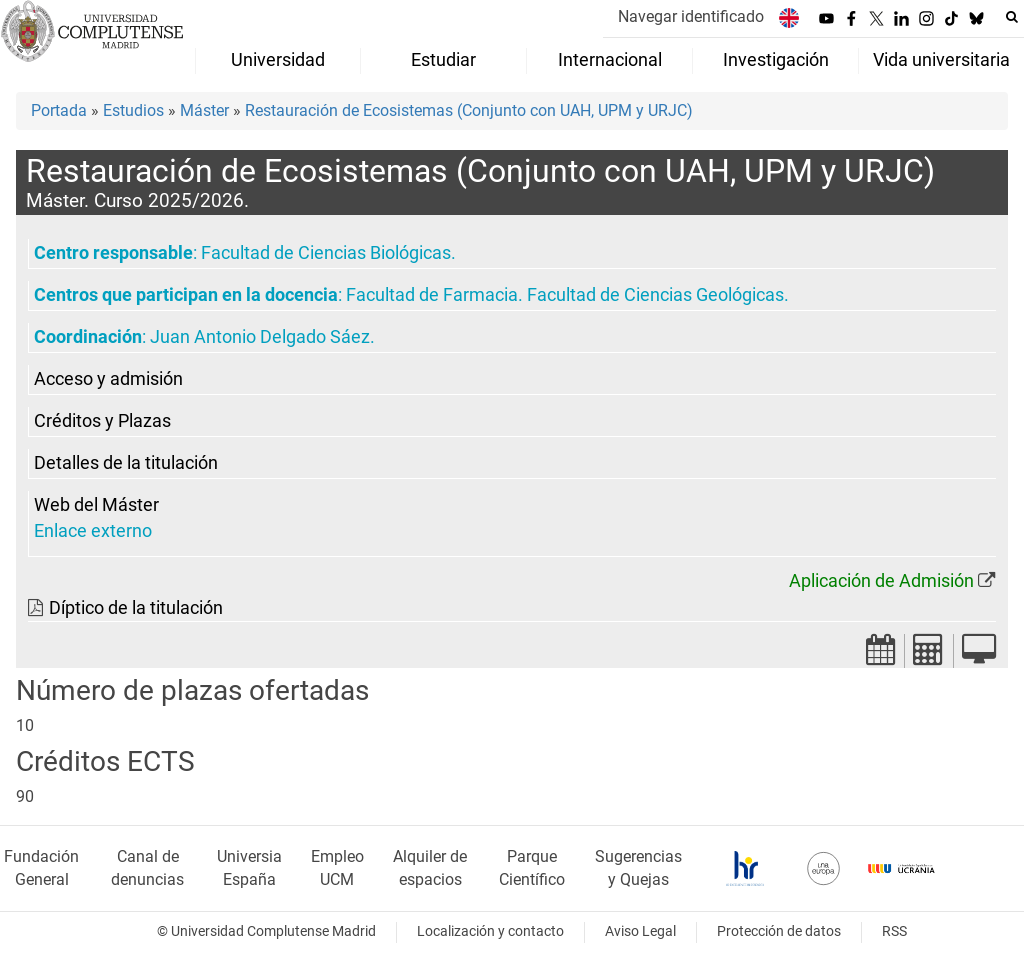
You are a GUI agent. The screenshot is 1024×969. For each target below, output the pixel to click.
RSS (894, 931)
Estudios (133, 110)
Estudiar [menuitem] (443, 60)
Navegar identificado (691, 16)
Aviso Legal (640, 931)
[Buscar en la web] (1012, 17)
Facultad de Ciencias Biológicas (326, 253)
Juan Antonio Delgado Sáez (260, 337)
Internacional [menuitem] (610, 60)
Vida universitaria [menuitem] (941, 60)
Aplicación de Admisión (881, 581)
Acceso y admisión (108, 379)
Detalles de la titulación (126, 463)
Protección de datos (779, 931)
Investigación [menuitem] (776, 60)
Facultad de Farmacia (432, 295)
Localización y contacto (490, 931)
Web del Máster (96, 505)
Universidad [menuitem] (278, 60)
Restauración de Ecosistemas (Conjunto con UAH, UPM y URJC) (469, 110)
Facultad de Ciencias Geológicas (655, 295)
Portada (59, 110)
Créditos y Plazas (102, 421)
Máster (204, 110)
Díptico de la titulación (136, 608)
